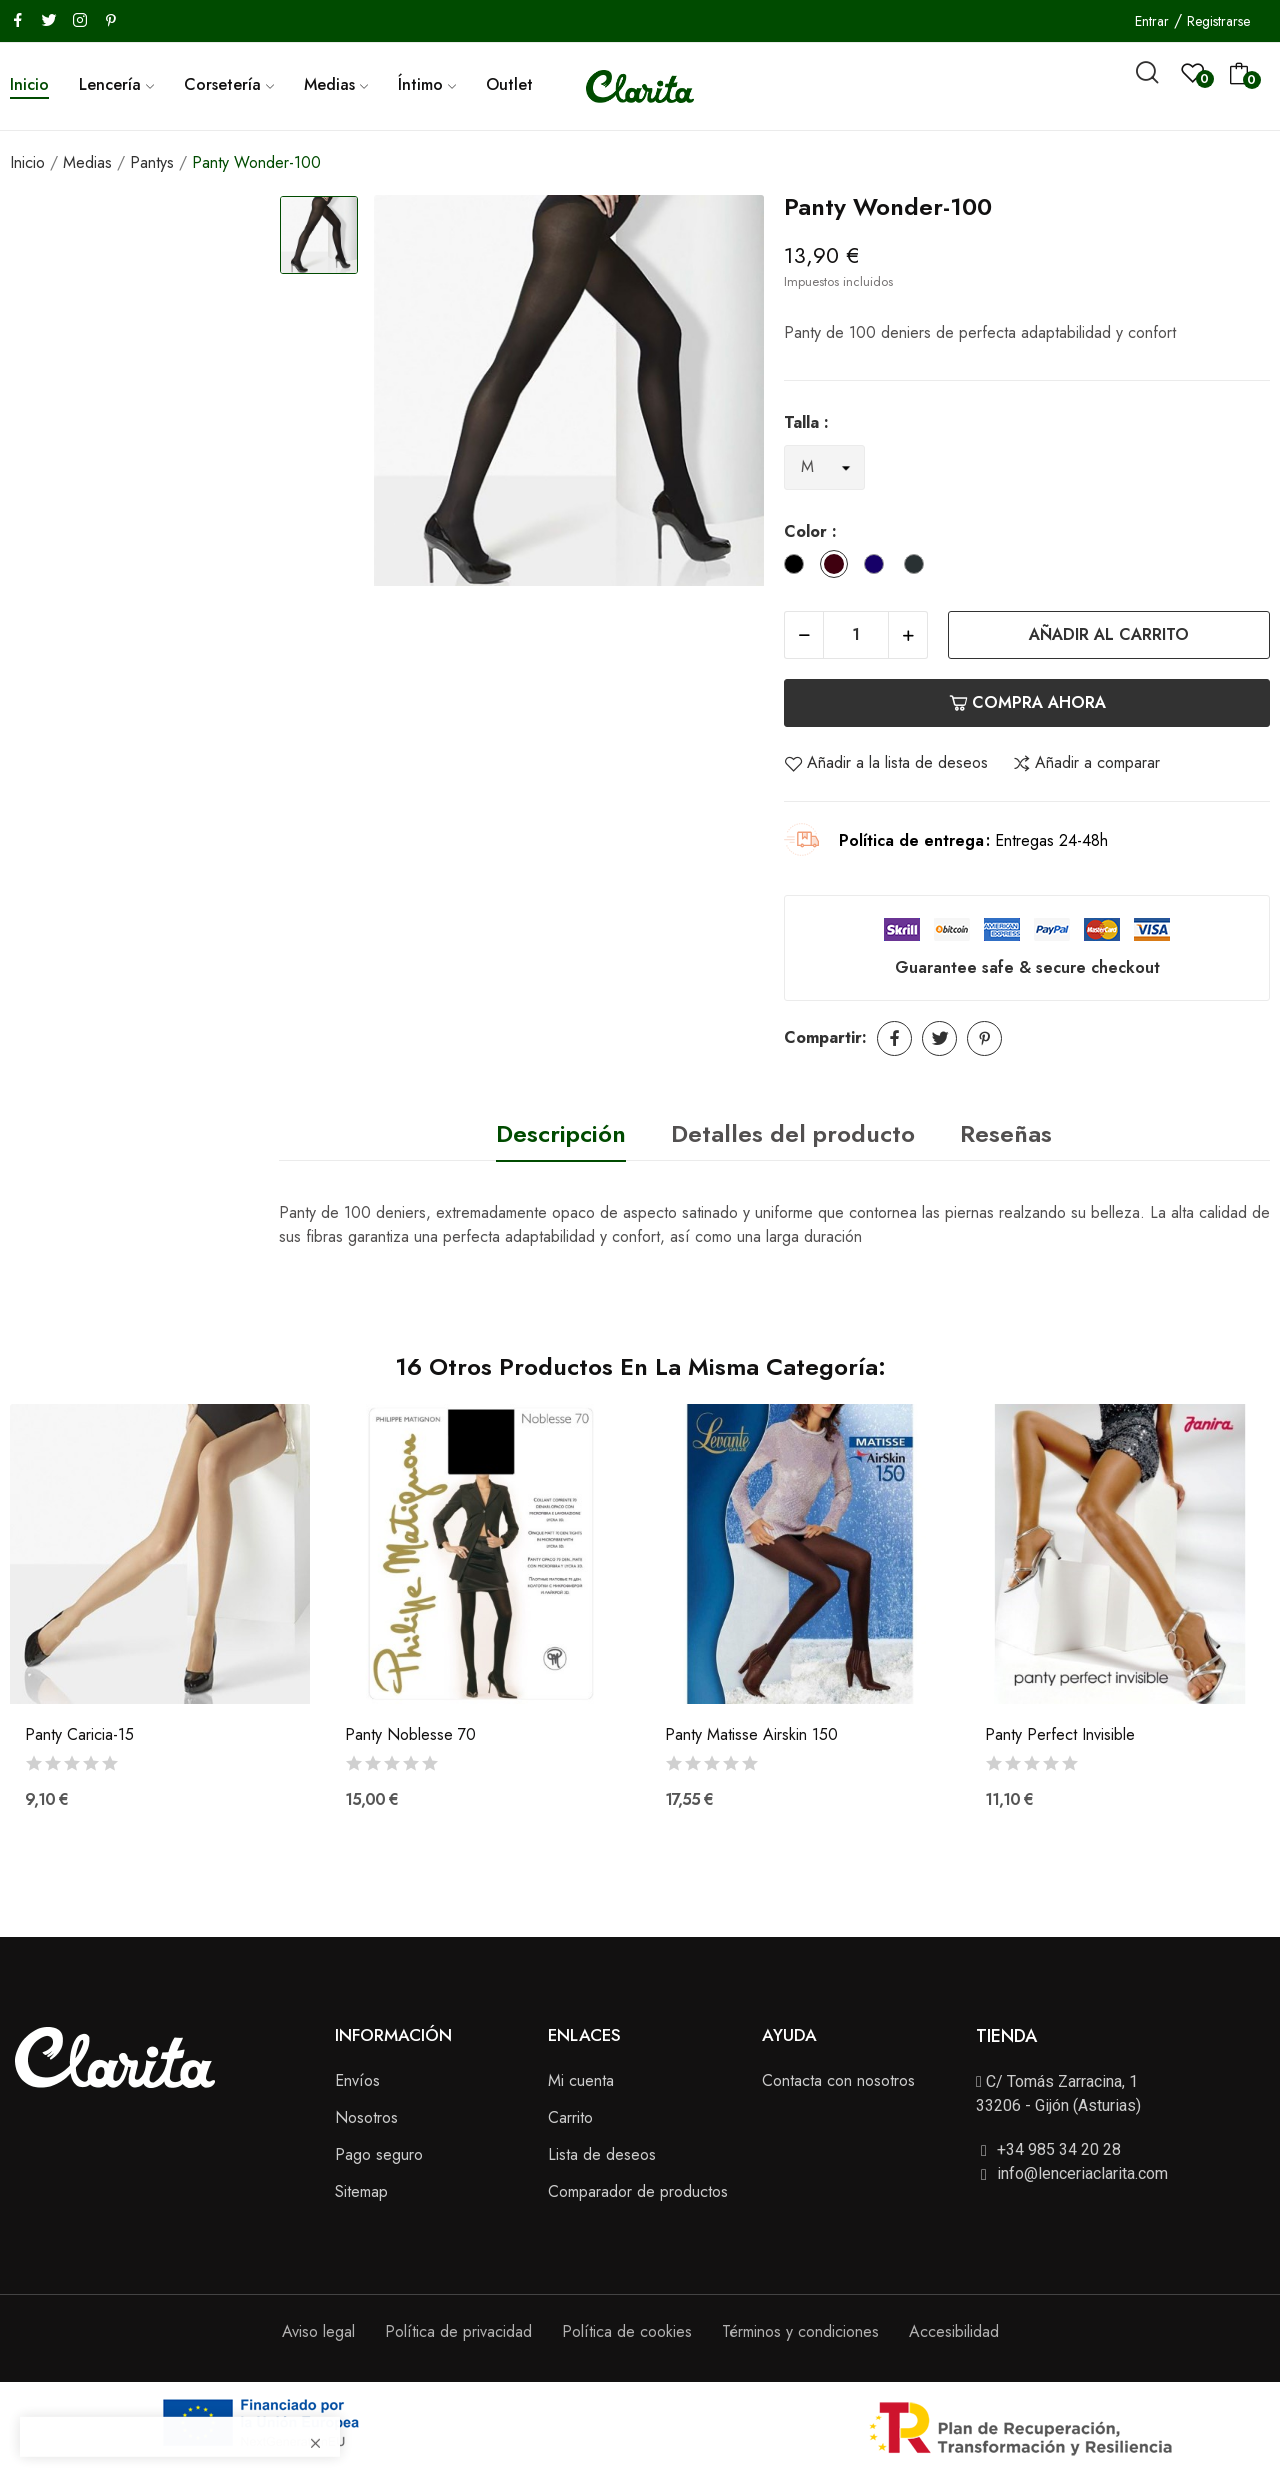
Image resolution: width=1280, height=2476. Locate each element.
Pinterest (984, 1038)
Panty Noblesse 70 (410, 1735)
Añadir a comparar (1086, 763)
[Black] (799, 567)
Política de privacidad (458, 2331)
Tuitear (939, 1038)
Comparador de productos (638, 2191)
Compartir (894, 1038)
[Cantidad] (856, 635)
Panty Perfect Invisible (1060, 1735)
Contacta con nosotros (838, 2080)
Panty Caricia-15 (79, 1735)
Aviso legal (318, 2331)
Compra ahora (1027, 702)
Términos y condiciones (800, 2331)
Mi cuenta (581, 2080)
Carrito (570, 2117)
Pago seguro (379, 2154)
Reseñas (1006, 1133)
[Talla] (824, 467)
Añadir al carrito (1109, 634)
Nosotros (366, 2117)
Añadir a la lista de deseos (886, 763)
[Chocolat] (839, 567)
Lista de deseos (602, 2154)
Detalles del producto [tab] (793, 1133)
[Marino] (879, 567)
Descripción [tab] (561, 1133)
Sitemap (361, 2191)
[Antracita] (919, 567)
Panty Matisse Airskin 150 (751, 1735)
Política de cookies (627, 2331)
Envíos (357, 2080)
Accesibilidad (954, 2331)
